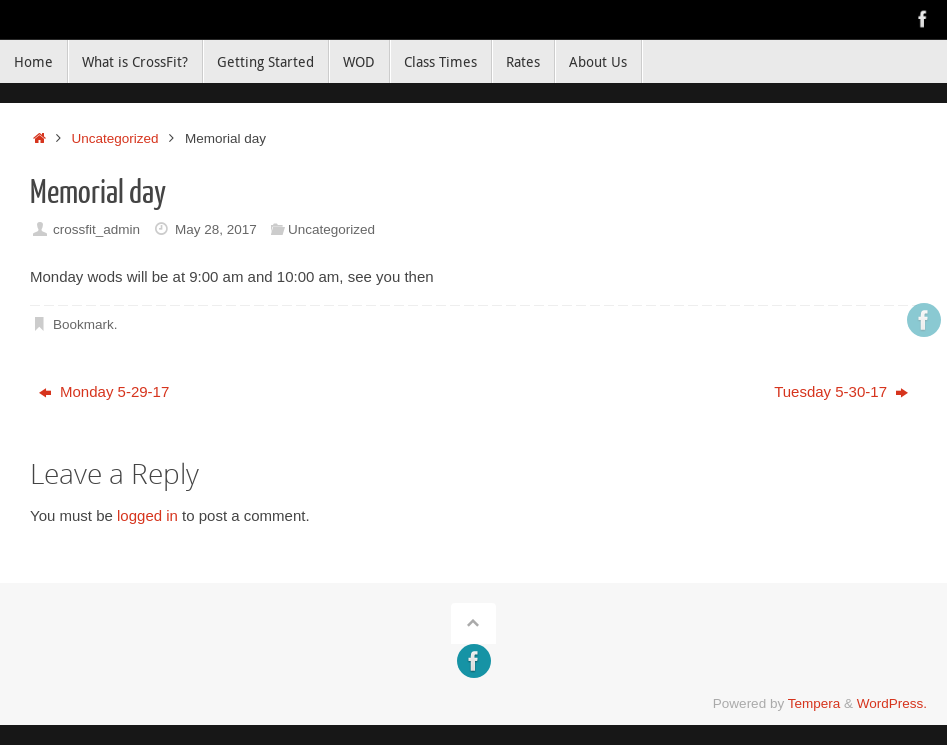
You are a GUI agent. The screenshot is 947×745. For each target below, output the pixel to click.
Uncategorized (115, 138)
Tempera (814, 703)
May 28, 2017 (216, 229)
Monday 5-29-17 (104, 391)
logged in (147, 515)
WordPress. (892, 703)
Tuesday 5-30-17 (841, 391)
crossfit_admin (96, 229)
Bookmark (83, 324)
